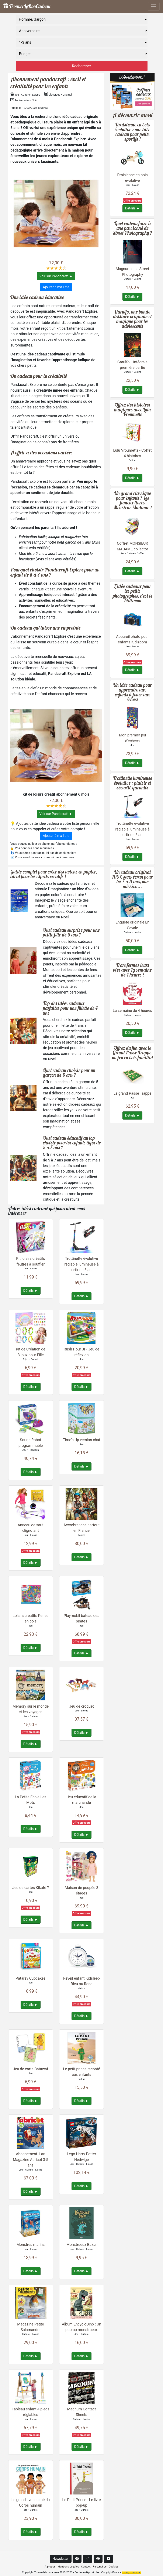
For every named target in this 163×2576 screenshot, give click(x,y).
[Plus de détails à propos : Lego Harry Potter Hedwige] (81, 2132)
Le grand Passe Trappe (132, 1093)
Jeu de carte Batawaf (30, 2069)
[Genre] (82, 19)
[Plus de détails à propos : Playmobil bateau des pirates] (81, 1594)
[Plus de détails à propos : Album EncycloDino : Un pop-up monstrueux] (81, 2302)
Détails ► (30, 1291)
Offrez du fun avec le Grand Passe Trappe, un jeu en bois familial (132, 1053)
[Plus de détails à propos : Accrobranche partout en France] (81, 1503)
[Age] (82, 42)
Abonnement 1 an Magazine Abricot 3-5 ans (30, 2159)
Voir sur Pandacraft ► (56, 276)
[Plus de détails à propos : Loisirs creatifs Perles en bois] (30, 1594)
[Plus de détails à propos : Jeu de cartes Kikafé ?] (30, 1866)
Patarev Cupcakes (31, 1978)
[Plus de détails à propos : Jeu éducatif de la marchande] (81, 1775)
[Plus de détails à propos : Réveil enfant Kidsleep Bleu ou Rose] (81, 1957)
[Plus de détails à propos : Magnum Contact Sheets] (81, 2388)
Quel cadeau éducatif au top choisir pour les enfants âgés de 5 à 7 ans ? (72, 1143)
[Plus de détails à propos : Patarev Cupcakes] (30, 1957)
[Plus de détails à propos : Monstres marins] (30, 2223)
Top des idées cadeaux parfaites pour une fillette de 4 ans (70, 1008)
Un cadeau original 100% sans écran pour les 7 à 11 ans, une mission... (132, 879)
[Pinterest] (98, 2559)
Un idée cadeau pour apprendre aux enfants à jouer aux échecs (132, 692)
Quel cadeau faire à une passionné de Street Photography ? (132, 228)
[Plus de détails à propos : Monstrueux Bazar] (81, 2223)
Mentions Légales (68, 2566)
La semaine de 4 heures (132, 1010)
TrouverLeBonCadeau (26, 6)
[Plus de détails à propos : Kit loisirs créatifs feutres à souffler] (30, 1237)
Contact (86, 2566)
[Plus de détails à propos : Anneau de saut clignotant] (30, 1503)
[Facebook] (77, 2559)
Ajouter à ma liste (56, 287)
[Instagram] (87, 2559)
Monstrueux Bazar (81, 2244)
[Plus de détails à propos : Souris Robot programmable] (30, 1418)
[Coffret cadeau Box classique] (132, 91)
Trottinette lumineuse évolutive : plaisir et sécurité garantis (132, 783)
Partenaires (100, 2566)
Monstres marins (31, 2244)
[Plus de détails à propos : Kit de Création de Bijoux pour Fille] (30, 1328)
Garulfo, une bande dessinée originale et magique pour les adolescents (132, 319)
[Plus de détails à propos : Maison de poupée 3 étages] (81, 1866)
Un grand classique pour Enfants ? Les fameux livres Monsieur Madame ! (133, 500)
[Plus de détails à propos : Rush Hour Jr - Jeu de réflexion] (81, 1328)
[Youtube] (108, 2559)
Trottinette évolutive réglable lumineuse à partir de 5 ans (81, 1264)
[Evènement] (82, 31)
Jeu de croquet (81, 1706)
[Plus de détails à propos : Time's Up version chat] (81, 1418)
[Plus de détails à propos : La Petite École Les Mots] (30, 1775)
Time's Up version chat (81, 1440)
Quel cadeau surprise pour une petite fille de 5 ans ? (71, 932)
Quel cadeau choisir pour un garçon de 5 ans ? (69, 1072)
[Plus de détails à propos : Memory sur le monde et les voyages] (30, 1685)
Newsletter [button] (60, 2559)
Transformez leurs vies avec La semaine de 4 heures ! (132, 970)
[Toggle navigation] (154, 6)
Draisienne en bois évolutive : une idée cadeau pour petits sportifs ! (132, 132)
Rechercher (81, 66)
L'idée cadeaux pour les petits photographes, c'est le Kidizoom (132, 593)
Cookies (113, 2566)
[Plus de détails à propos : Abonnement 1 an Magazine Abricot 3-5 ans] (30, 2132)
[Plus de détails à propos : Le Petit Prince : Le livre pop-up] (81, 2478)
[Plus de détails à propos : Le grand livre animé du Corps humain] (30, 2478)
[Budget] (82, 54)
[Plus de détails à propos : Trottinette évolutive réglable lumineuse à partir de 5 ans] (81, 1237)
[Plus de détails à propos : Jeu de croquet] (81, 1685)
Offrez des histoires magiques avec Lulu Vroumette (132, 409)
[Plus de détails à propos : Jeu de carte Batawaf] (30, 2047)
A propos (50, 2566)
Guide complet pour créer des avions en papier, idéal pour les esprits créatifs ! (53, 874)
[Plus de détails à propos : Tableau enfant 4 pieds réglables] (30, 2388)
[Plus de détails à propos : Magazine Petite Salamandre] (30, 2302)
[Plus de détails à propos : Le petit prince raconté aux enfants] (81, 2047)
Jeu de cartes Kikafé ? (30, 1888)
